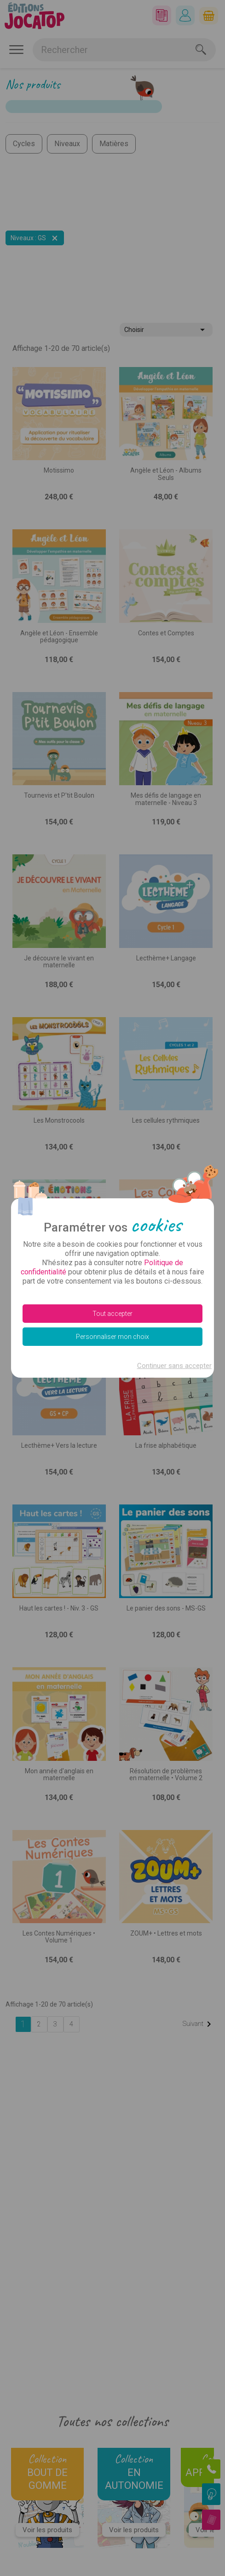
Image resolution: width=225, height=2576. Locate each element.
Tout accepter (112, 1313)
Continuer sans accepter (174, 1366)
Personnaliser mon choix (112, 1336)
